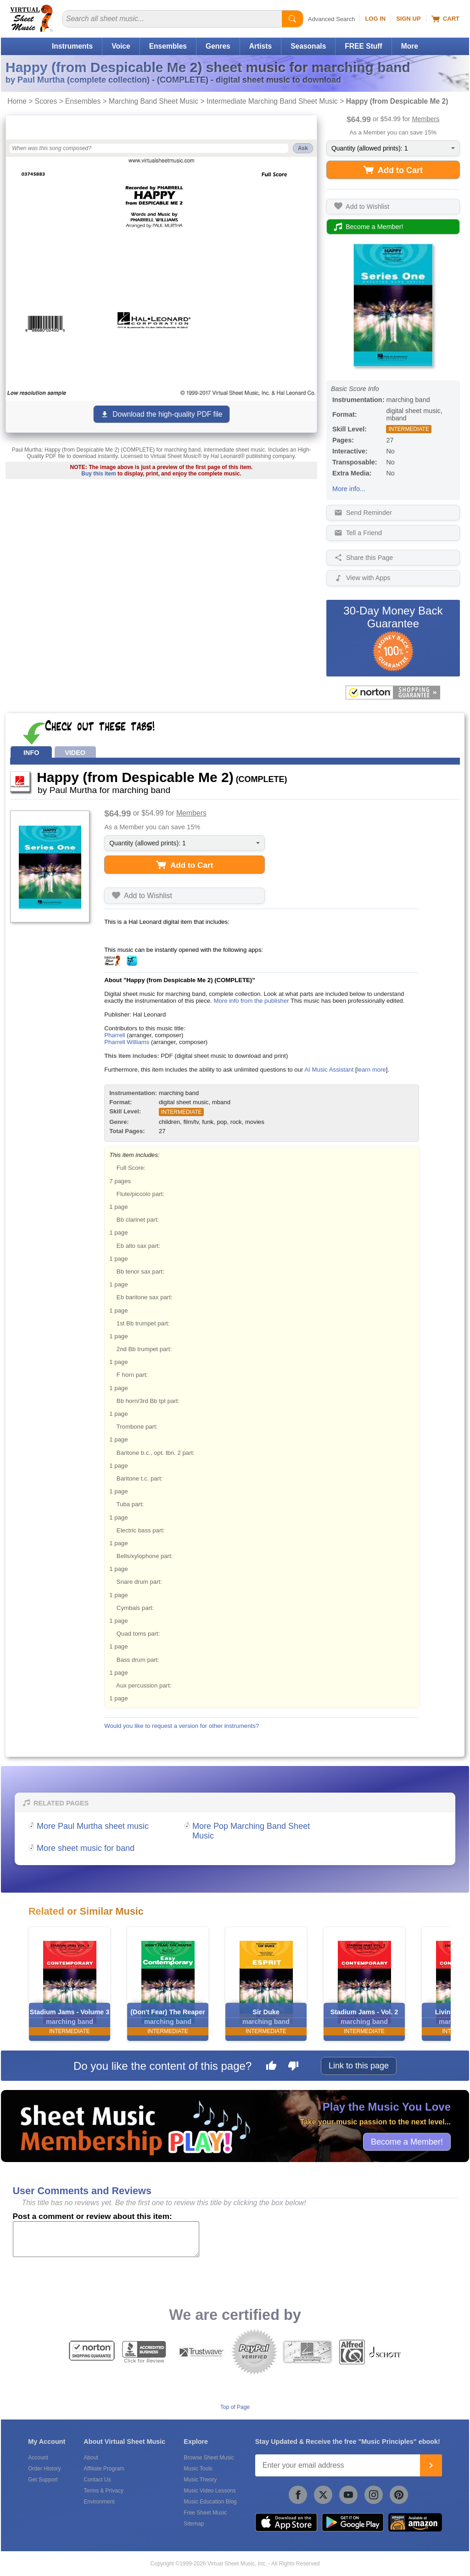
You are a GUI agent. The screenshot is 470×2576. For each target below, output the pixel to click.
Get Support (43, 2479)
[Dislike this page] (293, 2067)
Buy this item (98, 473)
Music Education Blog (210, 2501)
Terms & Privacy (103, 2490)
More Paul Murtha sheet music (93, 1826)
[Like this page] (271, 2067)
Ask (303, 148)
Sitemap (194, 2523)
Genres (218, 46)
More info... (348, 488)
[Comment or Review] (106, 2239)
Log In (375, 18)
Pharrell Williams (126, 1042)
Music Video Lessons (209, 2490)
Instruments (72, 46)
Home (17, 101)
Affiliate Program (104, 2468)
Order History (44, 2468)
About (91, 2457)
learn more (371, 1069)
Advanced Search (331, 19)
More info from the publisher (251, 1000)
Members (426, 119)
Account (38, 2457)
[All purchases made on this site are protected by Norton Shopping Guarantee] (393, 692)
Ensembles (168, 46)
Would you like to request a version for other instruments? (181, 1725)
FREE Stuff (363, 46)
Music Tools (198, 2468)
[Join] (431, 2465)
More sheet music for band (85, 1848)
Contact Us (97, 2479)
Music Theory (200, 2479)
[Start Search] (292, 19)
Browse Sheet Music (209, 2457)
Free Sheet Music (205, 2512)
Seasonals (308, 46)
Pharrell (114, 1035)
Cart (445, 18)
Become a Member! (407, 2141)
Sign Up (408, 18)
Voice (121, 46)
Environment (99, 2501)
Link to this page (359, 2065)
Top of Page (235, 2407)
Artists (260, 46)
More (409, 46)
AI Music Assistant (328, 1069)
